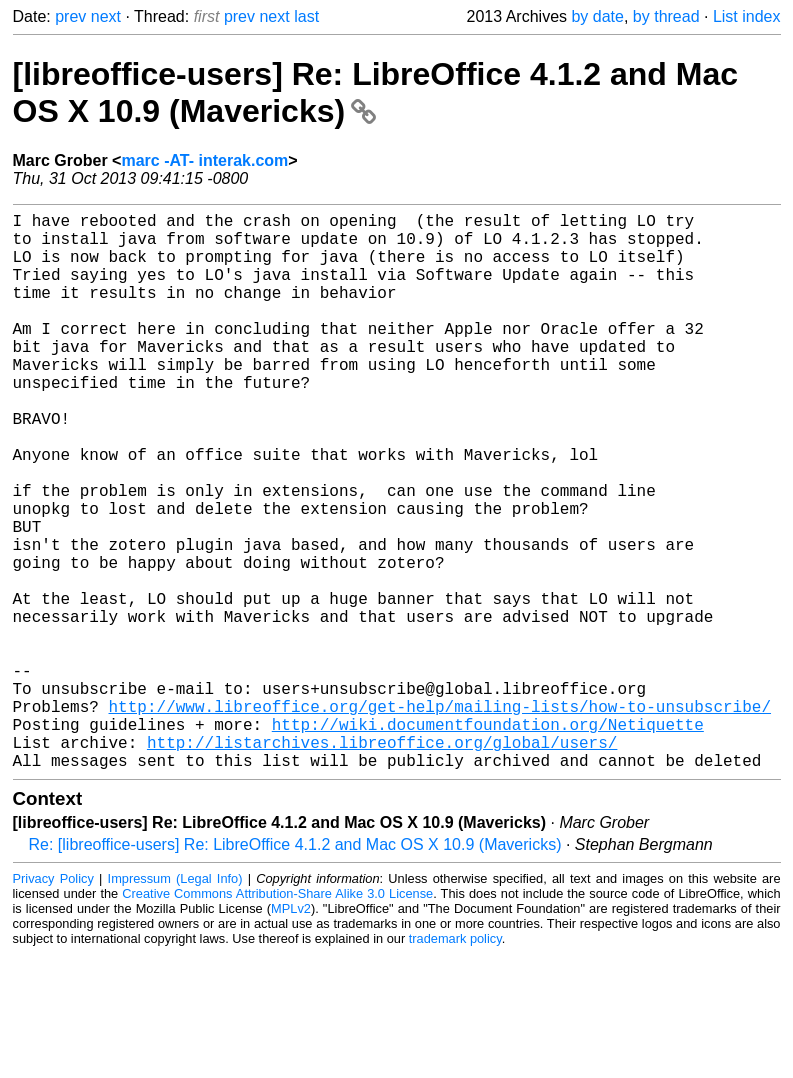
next (106, 16)
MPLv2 (291, 1032)
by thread (666, 16)
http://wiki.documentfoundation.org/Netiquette (488, 840)
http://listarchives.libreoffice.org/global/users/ (382, 862)
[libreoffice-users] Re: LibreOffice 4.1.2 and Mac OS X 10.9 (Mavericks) (376, 92)
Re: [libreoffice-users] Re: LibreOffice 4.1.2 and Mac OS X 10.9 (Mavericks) (295, 968)
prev (70, 16)
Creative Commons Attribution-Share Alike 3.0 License (277, 1017)
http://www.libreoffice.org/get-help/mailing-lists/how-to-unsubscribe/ (440, 818)
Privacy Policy (53, 1002)
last (306, 16)
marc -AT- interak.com (204, 160)
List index (747, 16)
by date (597, 16)
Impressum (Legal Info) (175, 1002)
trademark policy (455, 1062)
